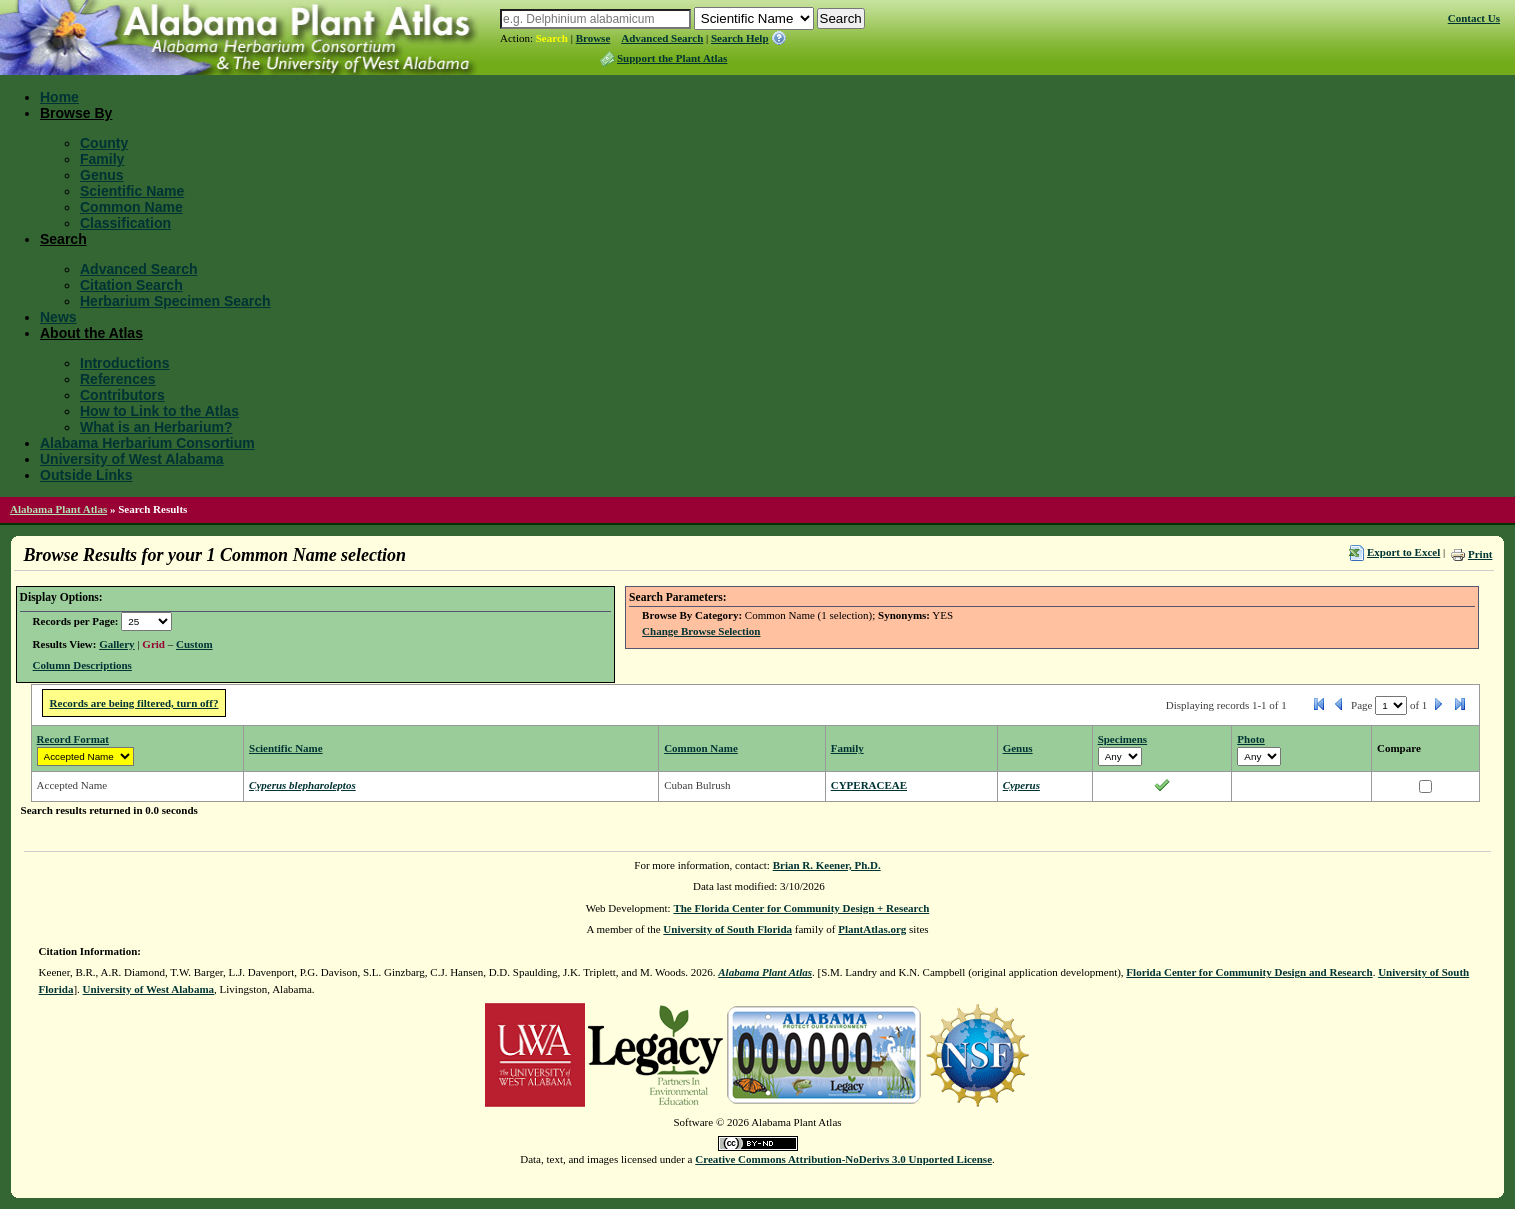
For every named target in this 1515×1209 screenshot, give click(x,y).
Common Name (131, 207)
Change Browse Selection (701, 631)
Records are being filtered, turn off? (134, 703)
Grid (153, 644)
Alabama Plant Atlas (58, 509)
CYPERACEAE (869, 785)
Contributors (122, 395)
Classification (125, 223)
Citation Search (131, 285)
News (58, 317)
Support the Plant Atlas (672, 58)
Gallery (116, 644)
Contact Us (1474, 18)
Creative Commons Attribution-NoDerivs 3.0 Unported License (843, 1159)
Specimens (1123, 739)
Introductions (124, 363)
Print (1480, 554)
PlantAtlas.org (872, 929)
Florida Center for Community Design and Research (1249, 972)
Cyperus (1021, 785)
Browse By (76, 113)
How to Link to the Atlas (159, 411)
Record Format (73, 739)
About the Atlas (91, 333)
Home (59, 97)
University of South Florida (727, 929)
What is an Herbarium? (156, 427)
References (118, 379)
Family (102, 159)
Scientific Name (132, 191)
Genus (102, 175)
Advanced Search (662, 38)
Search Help (740, 38)
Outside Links (86, 475)
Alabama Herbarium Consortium (147, 443)
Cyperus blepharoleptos (302, 785)
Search (552, 38)
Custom (194, 644)
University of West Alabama (132, 459)
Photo (1251, 739)
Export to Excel (1403, 552)
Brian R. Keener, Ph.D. (827, 865)
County (104, 143)
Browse (593, 38)
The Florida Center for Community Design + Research (801, 908)
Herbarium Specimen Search (175, 301)
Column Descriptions (82, 665)
